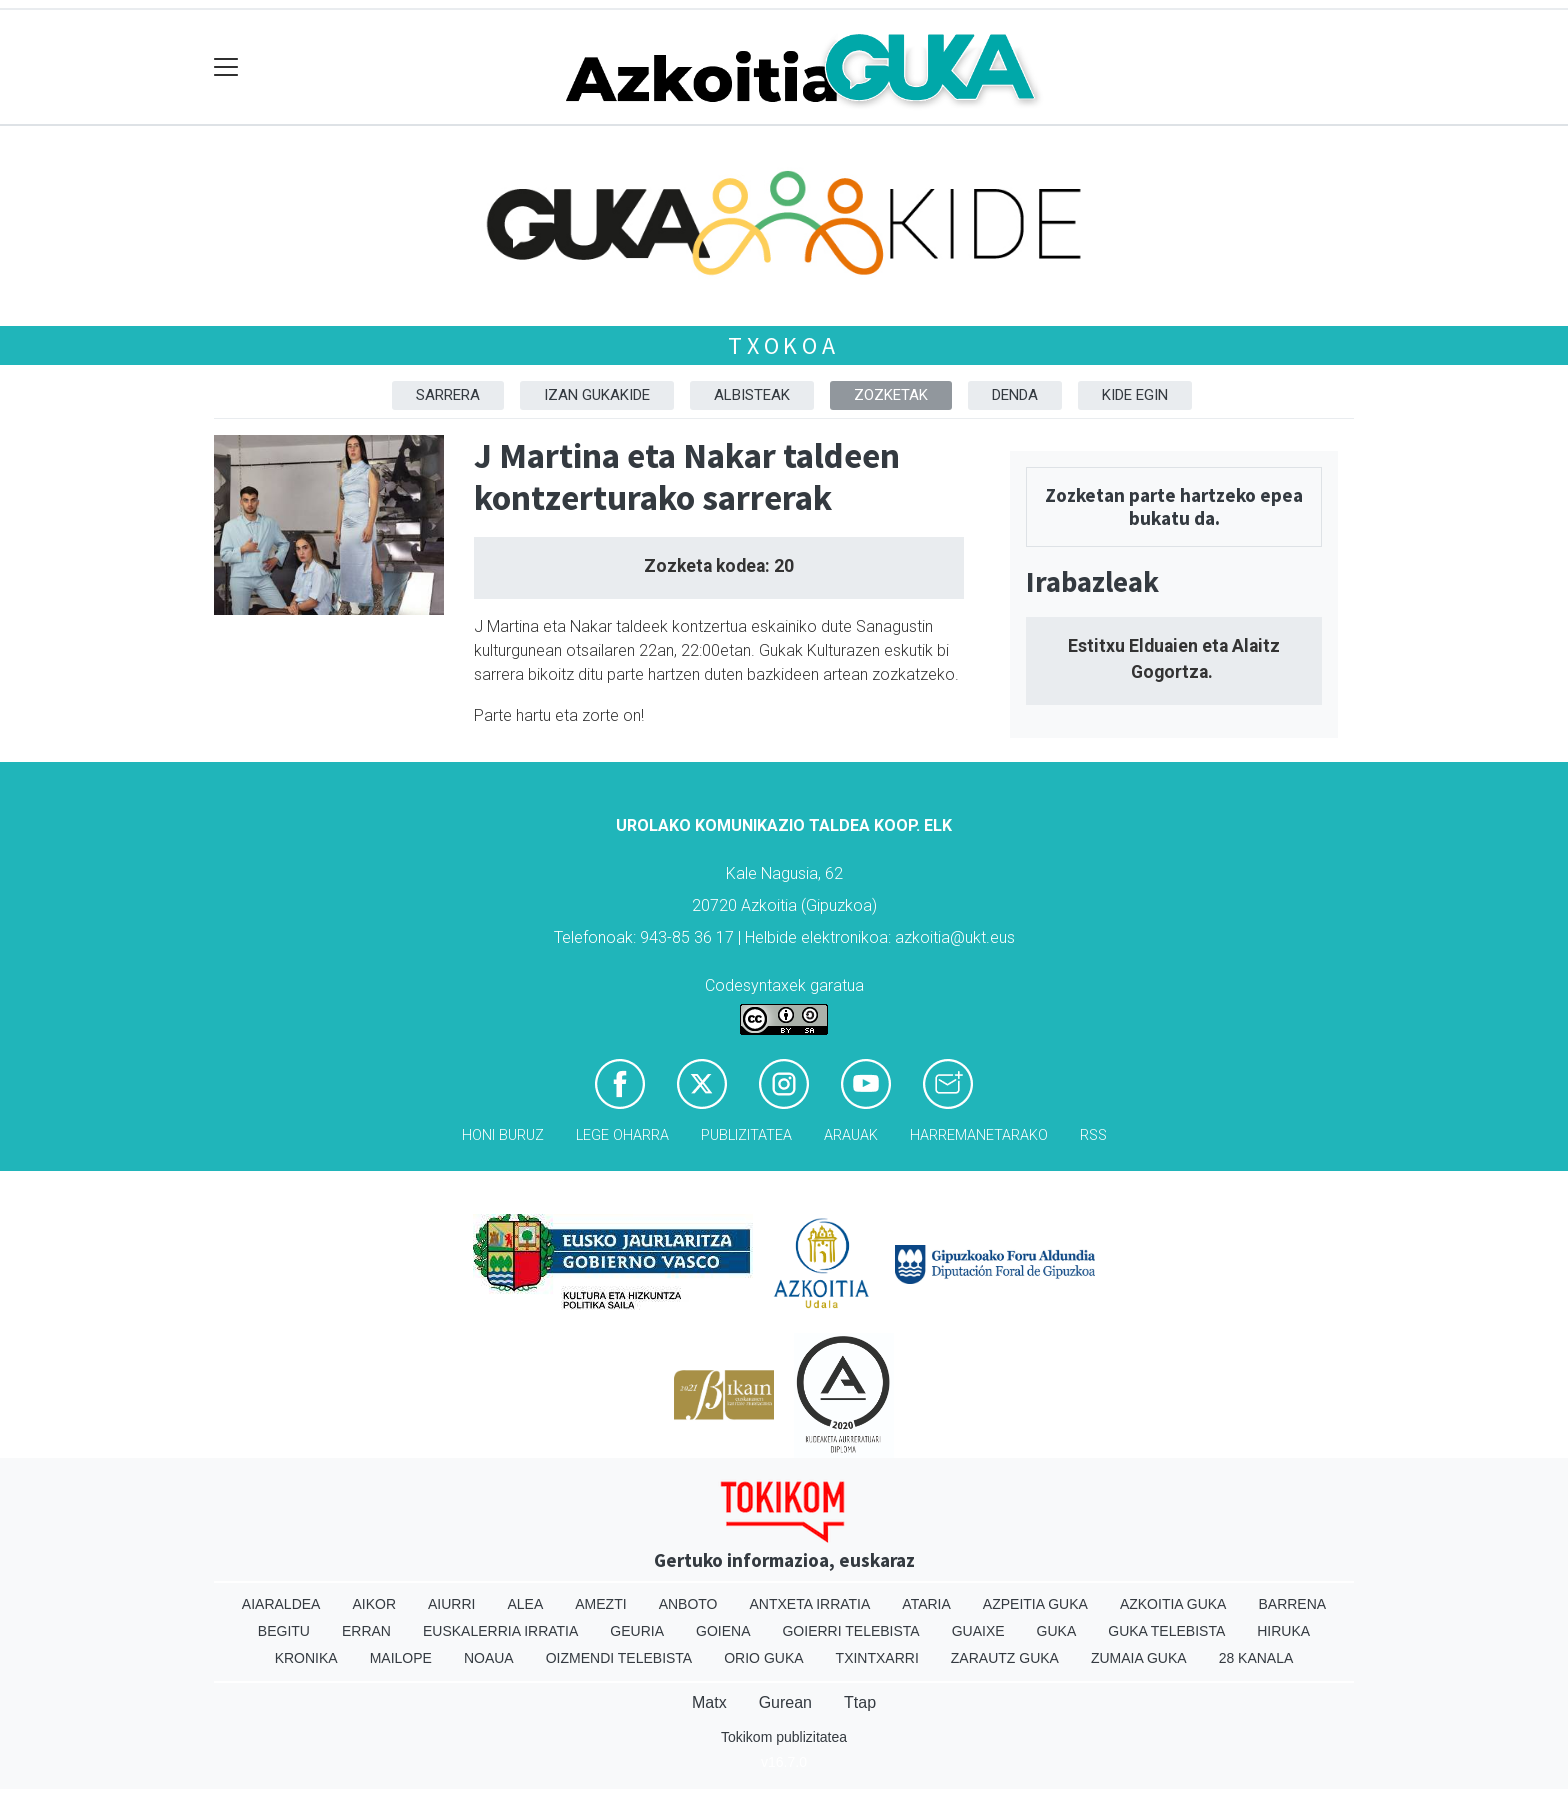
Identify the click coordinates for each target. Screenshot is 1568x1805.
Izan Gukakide (597, 395)
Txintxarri (877, 1658)
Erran (366, 1631)
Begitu (284, 1631)
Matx (709, 1702)
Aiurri (451, 1604)
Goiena (723, 1631)
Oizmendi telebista (619, 1658)
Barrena (1292, 1604)
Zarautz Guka (1005, 1658)
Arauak (851, 1135)
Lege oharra (622, 1135)
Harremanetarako (979, 1135)
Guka (1057, 1631)
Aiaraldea (281, 1604)
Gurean (785, 1702)
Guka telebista (1166, 1631)
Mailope (401, 1658)
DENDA (1015, 395)
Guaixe (978, 1631)
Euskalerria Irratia (500, 1631)
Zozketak (891, 395)
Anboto (688, 1604)
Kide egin (1135, 395)
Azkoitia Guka (1173, 1604)
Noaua (489, 1658)
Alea (525, 1604)
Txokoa (784, 345)
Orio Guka (763, 1658)
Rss (1093, 1135)
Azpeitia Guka (1035, 1604)
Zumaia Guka (1139, 1658)
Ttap (860, 1702)
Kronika (306, 1658)
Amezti (600, 1604)
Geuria (637, 1631)
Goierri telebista (850, 1631)
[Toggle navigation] (226, 67)
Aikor (374, 1604)
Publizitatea (746, 1135)
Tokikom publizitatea (784, 1737)
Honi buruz (503, 1135)
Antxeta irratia (810, 1604)
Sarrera (448, 395)
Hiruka (1283, 1631)
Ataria (926, 1604)
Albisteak (752, 395)
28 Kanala (1256, 1658)
